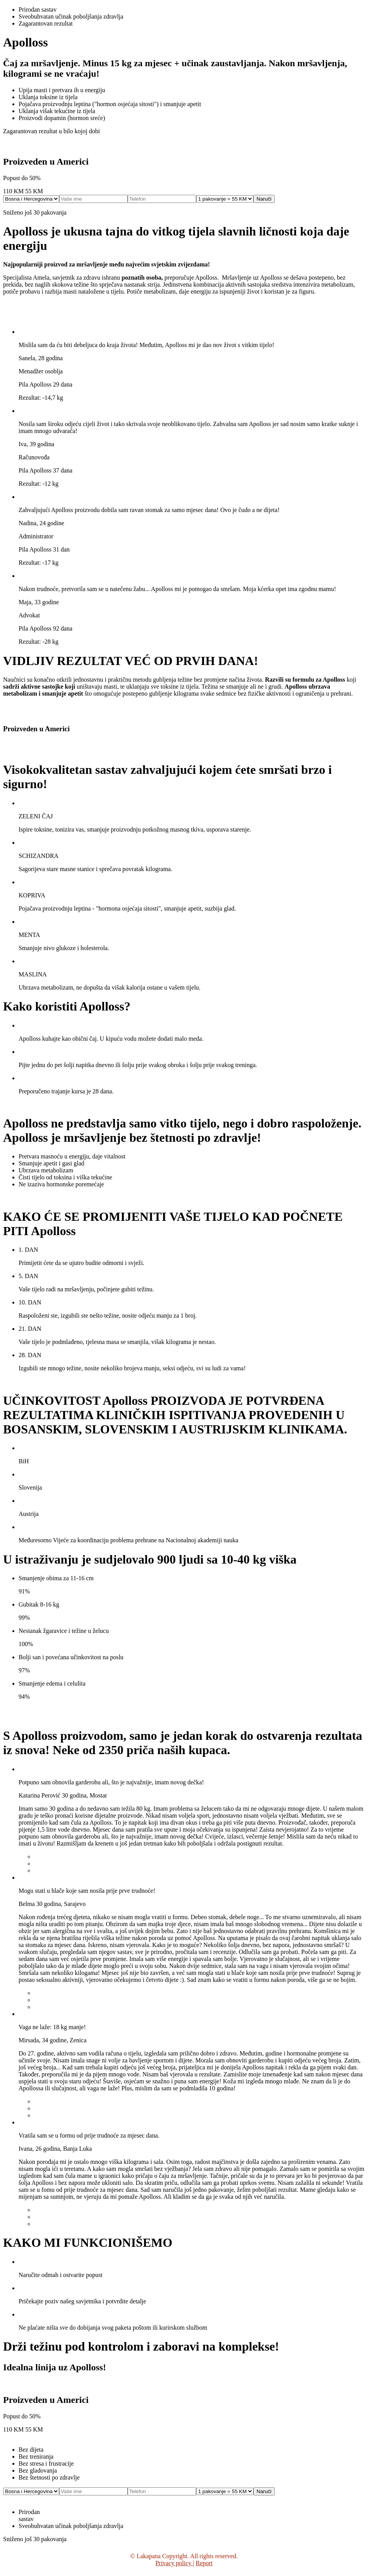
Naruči (264, 199)
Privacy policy (174, 2563)
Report (204, 2563)
